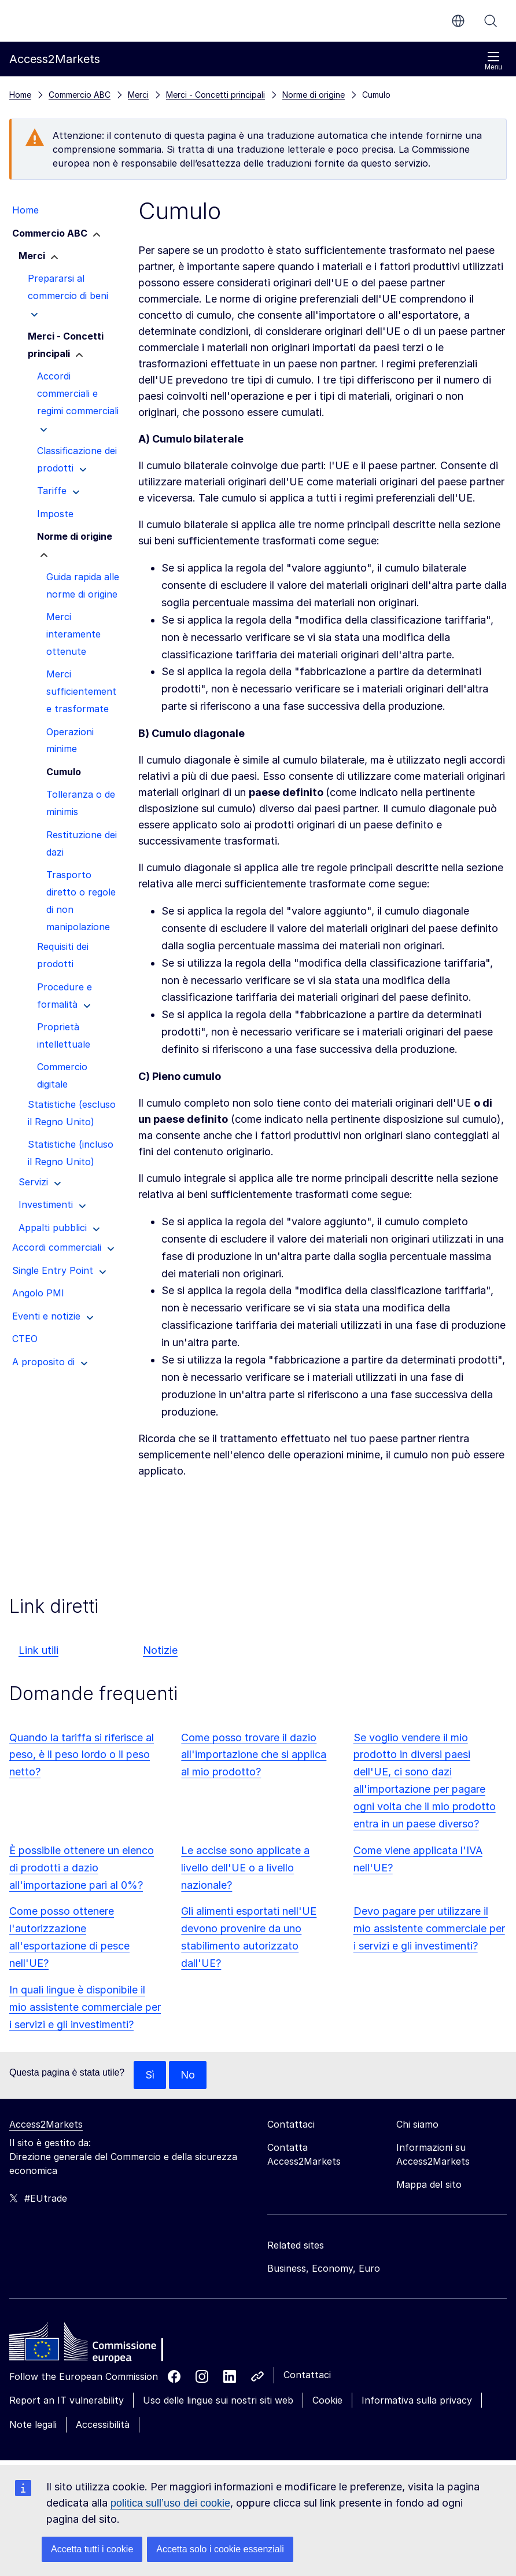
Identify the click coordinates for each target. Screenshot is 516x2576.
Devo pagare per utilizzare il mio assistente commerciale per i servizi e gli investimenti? (429, 1928)
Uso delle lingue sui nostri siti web (218, 2400)
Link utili (38, 1650)
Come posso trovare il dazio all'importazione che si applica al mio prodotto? (253, 1754)
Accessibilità (103, 2424)
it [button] (458, 21)
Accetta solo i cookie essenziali (220, 2549)
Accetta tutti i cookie (92, 2549)
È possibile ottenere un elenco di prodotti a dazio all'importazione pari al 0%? (81, 1867)
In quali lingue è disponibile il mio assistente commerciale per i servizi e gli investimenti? (85, 2007)
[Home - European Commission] (93, 2344)
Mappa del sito (429, 2184)
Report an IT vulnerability (66, 2400)
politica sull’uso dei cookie (170, 2503)
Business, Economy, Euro (323, 2268)
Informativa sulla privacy (417, 2400)
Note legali (33, 2424)
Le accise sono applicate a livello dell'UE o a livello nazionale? (245, 1867)
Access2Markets (46, 2124)
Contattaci (307, 2374)
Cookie (327, 2400)
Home (20, 94)
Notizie (160, 1650)
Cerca (490, 21)
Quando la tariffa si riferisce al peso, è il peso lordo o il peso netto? (81, 1754)
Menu (493, 61)
